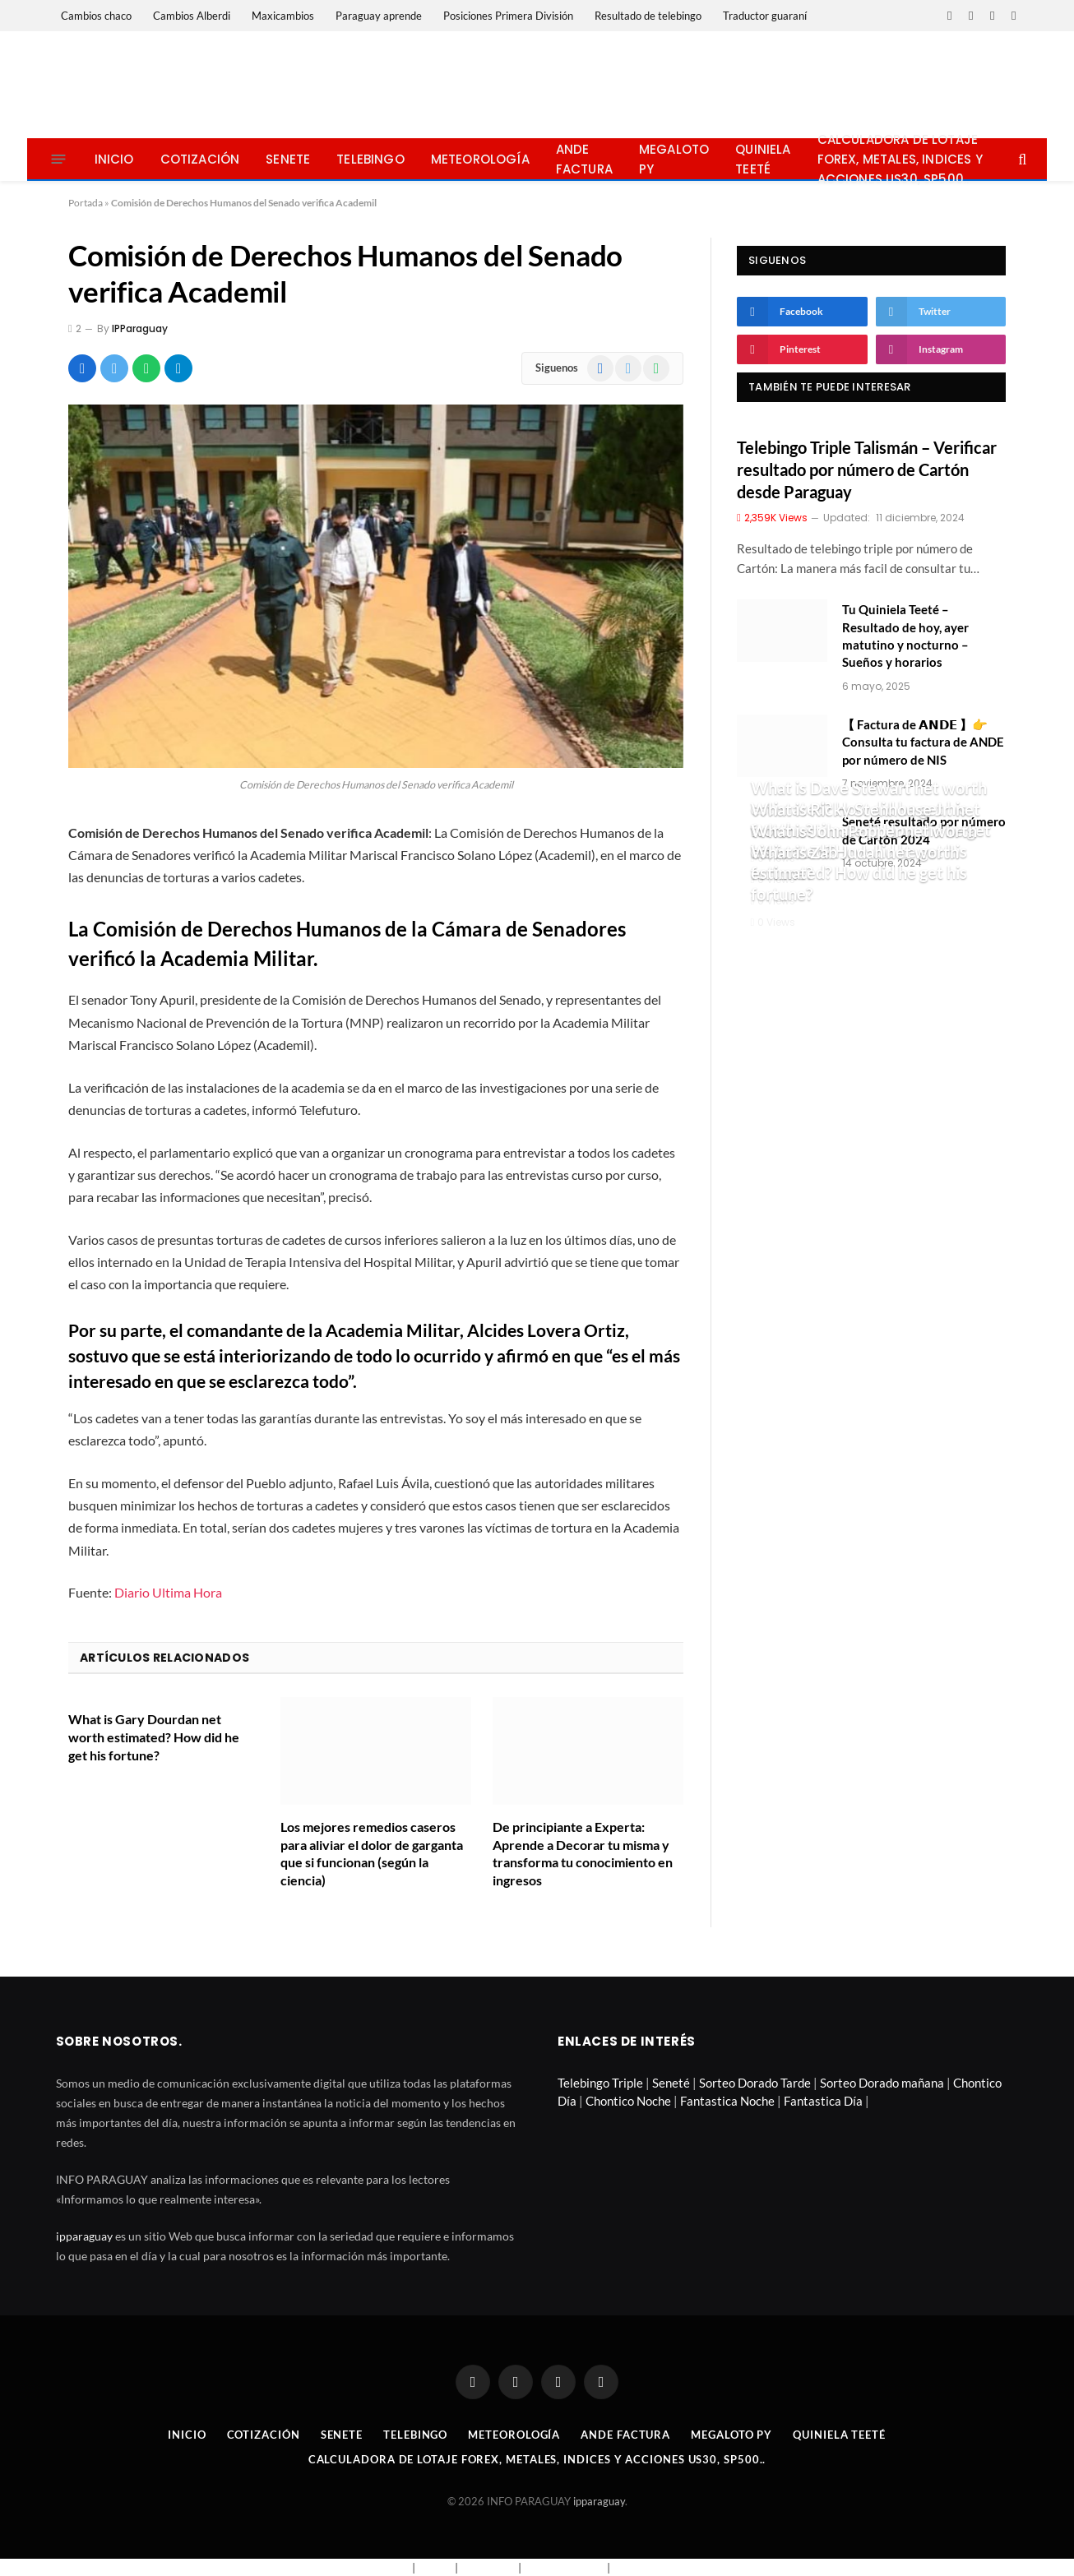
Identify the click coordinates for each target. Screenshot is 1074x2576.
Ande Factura (584, 159)
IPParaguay (140, 328)
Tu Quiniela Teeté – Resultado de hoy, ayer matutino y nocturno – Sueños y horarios (905, 635)
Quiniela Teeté (762, 159)
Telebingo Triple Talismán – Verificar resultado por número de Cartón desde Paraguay (867, 469)
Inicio (114, 159)
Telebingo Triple (600, 2082)
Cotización (200, 159)
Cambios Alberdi (191, 15)
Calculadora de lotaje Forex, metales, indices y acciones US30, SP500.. (900, 159)
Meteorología (480, 159)
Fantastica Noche (727, 2100)
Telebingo (370, 159)
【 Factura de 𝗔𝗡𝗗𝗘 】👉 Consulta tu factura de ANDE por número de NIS (923, 742)
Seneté (671, 2082)
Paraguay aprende (379, 15)
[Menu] (58, 159)
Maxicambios (283, 15)
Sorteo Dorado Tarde (755, 2082)
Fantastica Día (823, 2100)
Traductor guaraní (765, 15)
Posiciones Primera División (508, 15)
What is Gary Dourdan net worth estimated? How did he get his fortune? (153, 1737)
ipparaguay (84, 2236)
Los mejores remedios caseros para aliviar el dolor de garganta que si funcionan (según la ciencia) (371, 1853)
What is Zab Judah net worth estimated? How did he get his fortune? (859, 873)
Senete (288, 159)
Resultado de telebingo (648, 15)
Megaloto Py (674, 159)
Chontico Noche (628, 2100)
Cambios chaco (96, 15)
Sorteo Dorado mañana (882, 2082)
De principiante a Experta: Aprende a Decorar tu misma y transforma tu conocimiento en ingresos (583, 1853)
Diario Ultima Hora (168, 1592)
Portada (85, 203)
